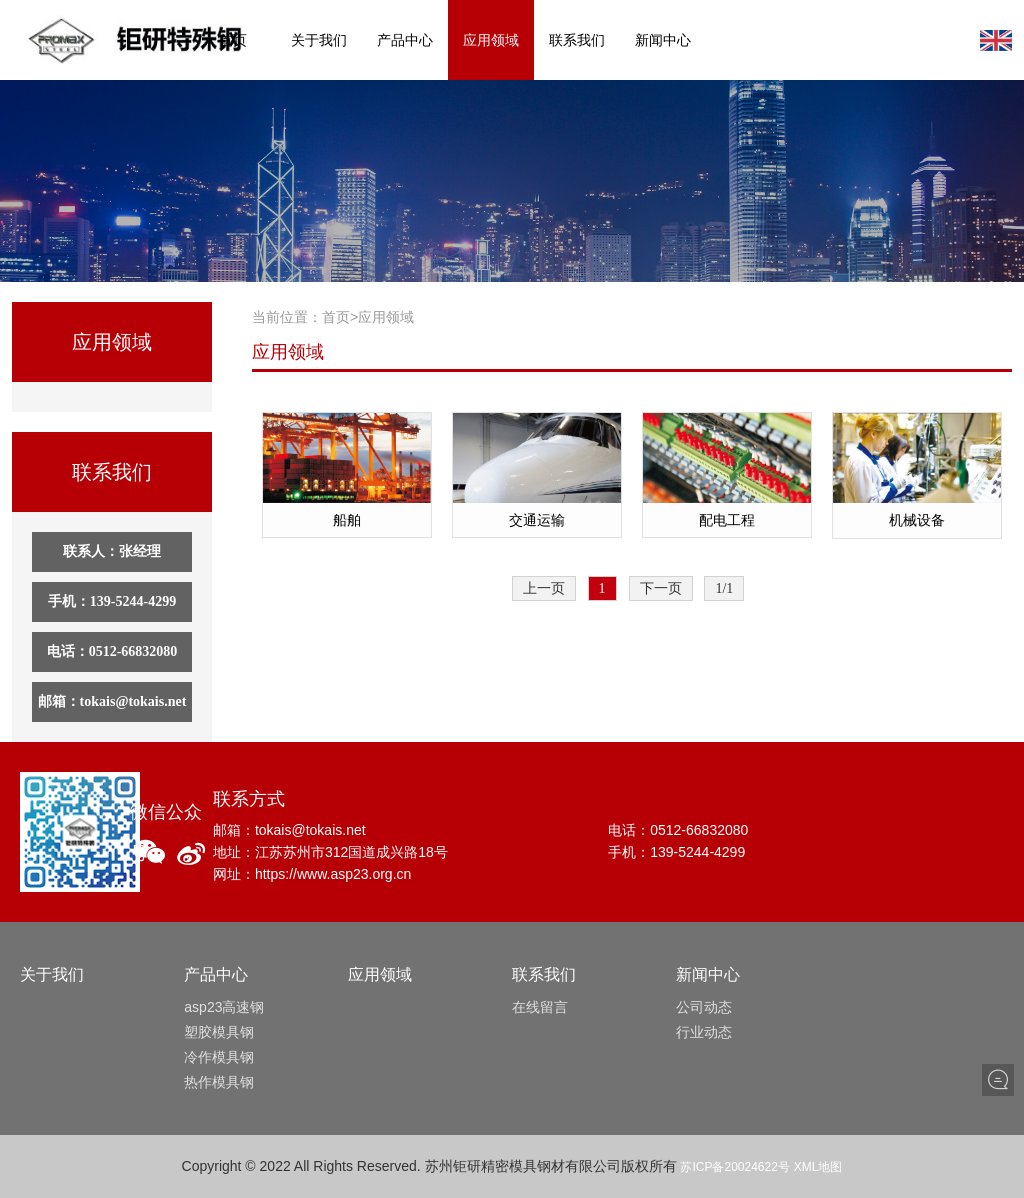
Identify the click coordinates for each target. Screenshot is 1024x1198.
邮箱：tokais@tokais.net (112, 701)
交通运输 (537, 520)
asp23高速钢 (224, 1007)
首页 (233, 40)
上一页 (544, 588)
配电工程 (727, 520)
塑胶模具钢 (219, 1032)
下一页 (661, 588)
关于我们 (319, 40)
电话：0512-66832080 (112, 651)
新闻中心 (663, 40)
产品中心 (405, 40)
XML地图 (818, 1167)
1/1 (724, 588)
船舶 (347, 520)
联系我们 (577, 40)
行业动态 (704, 1032)
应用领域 (491, 40)
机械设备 (917, 520)
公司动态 (704, 1007)
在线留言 (540, 1007)
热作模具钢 (219, 1082)
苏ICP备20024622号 (734, 1167)
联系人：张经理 (112, 551)
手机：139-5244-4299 (112, 601)
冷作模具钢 (219, 1057)
